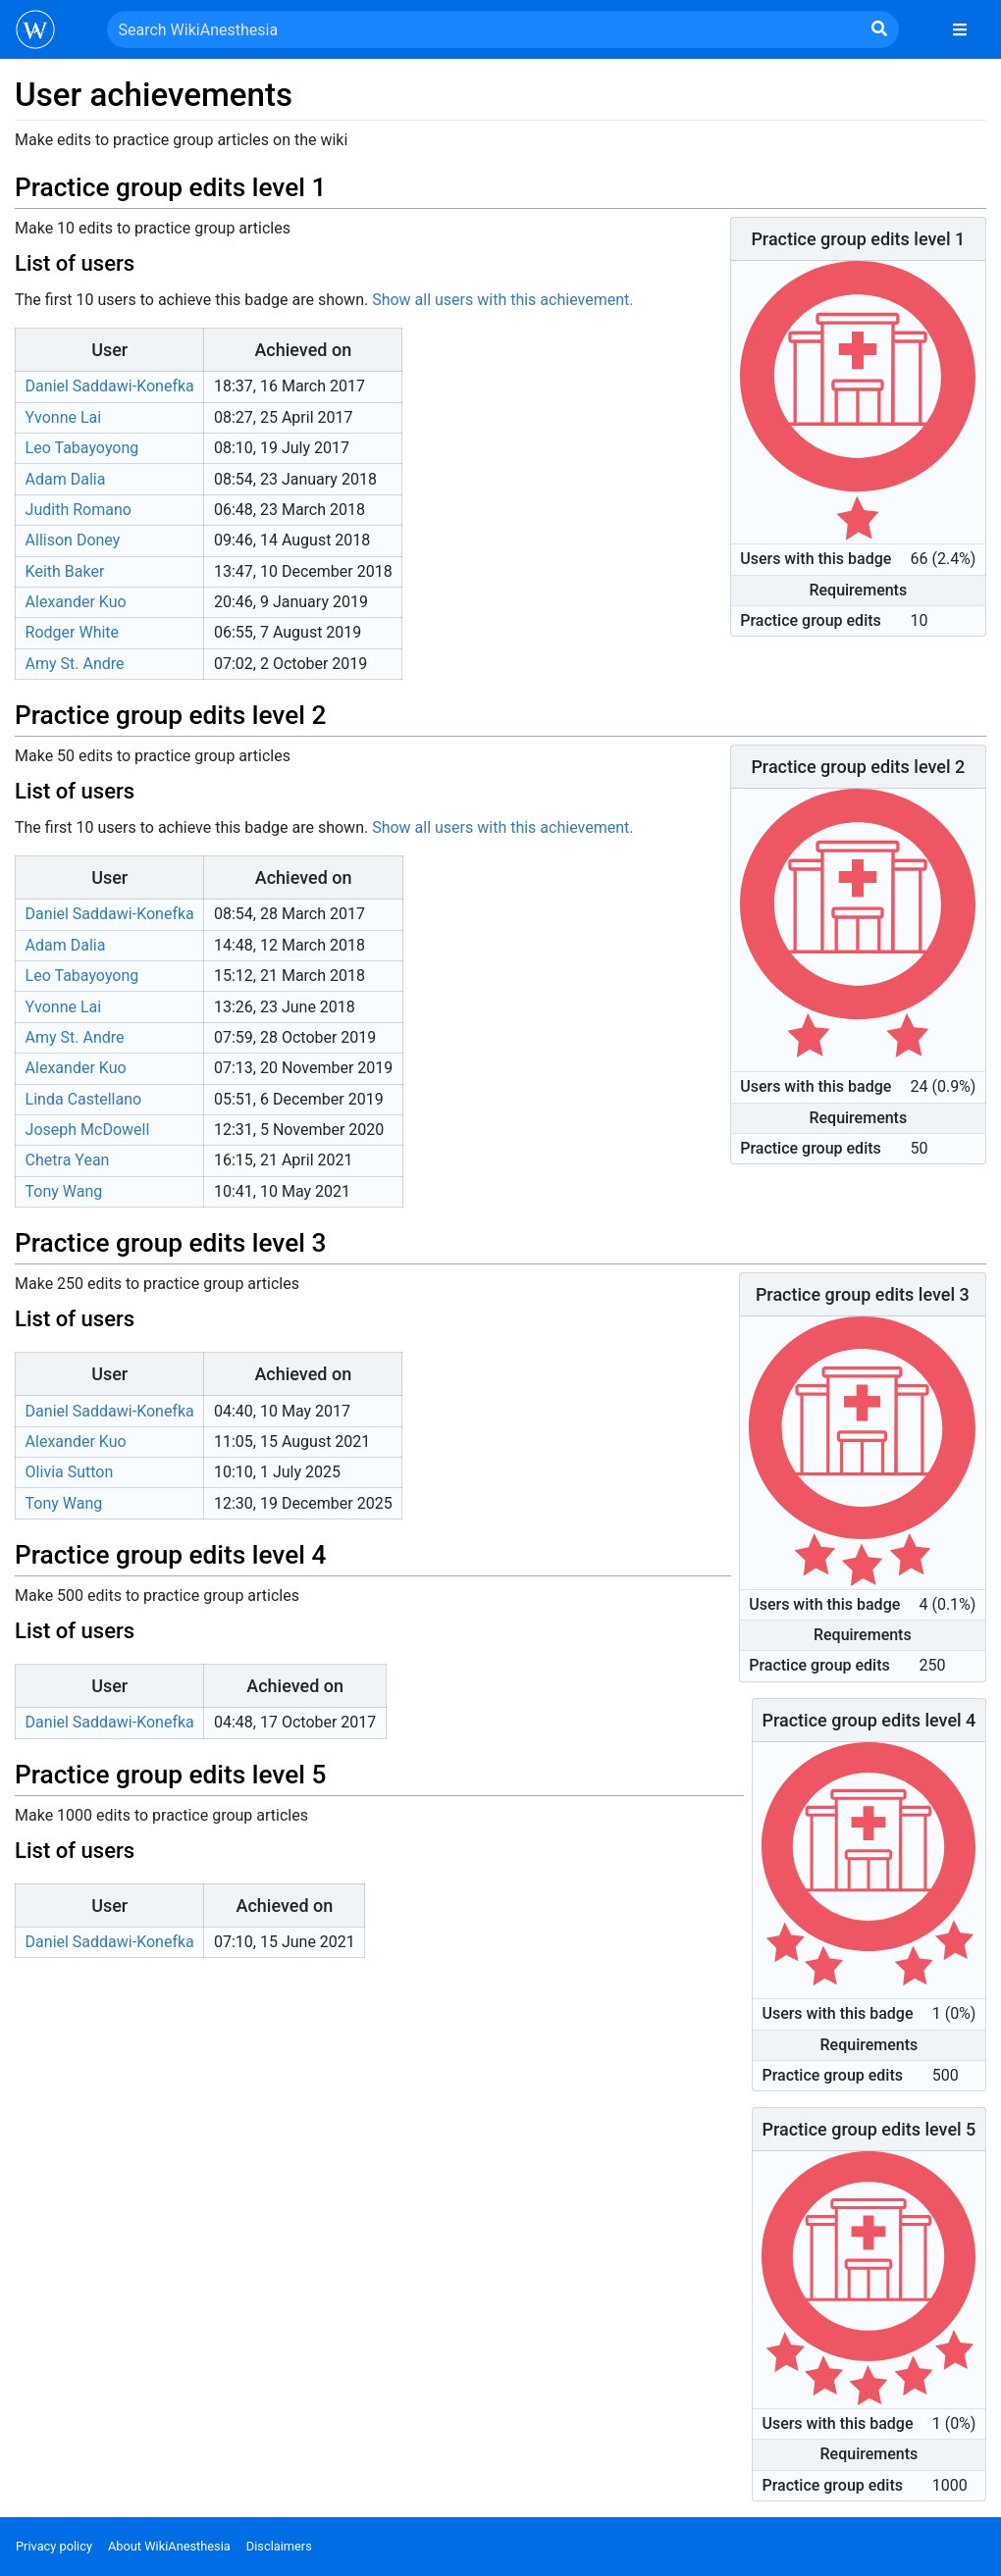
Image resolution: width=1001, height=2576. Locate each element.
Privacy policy (54, 2546)
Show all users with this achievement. (502, 299)
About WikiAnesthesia (169, 2546)
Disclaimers (279, 2546)
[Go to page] (879, 29)
